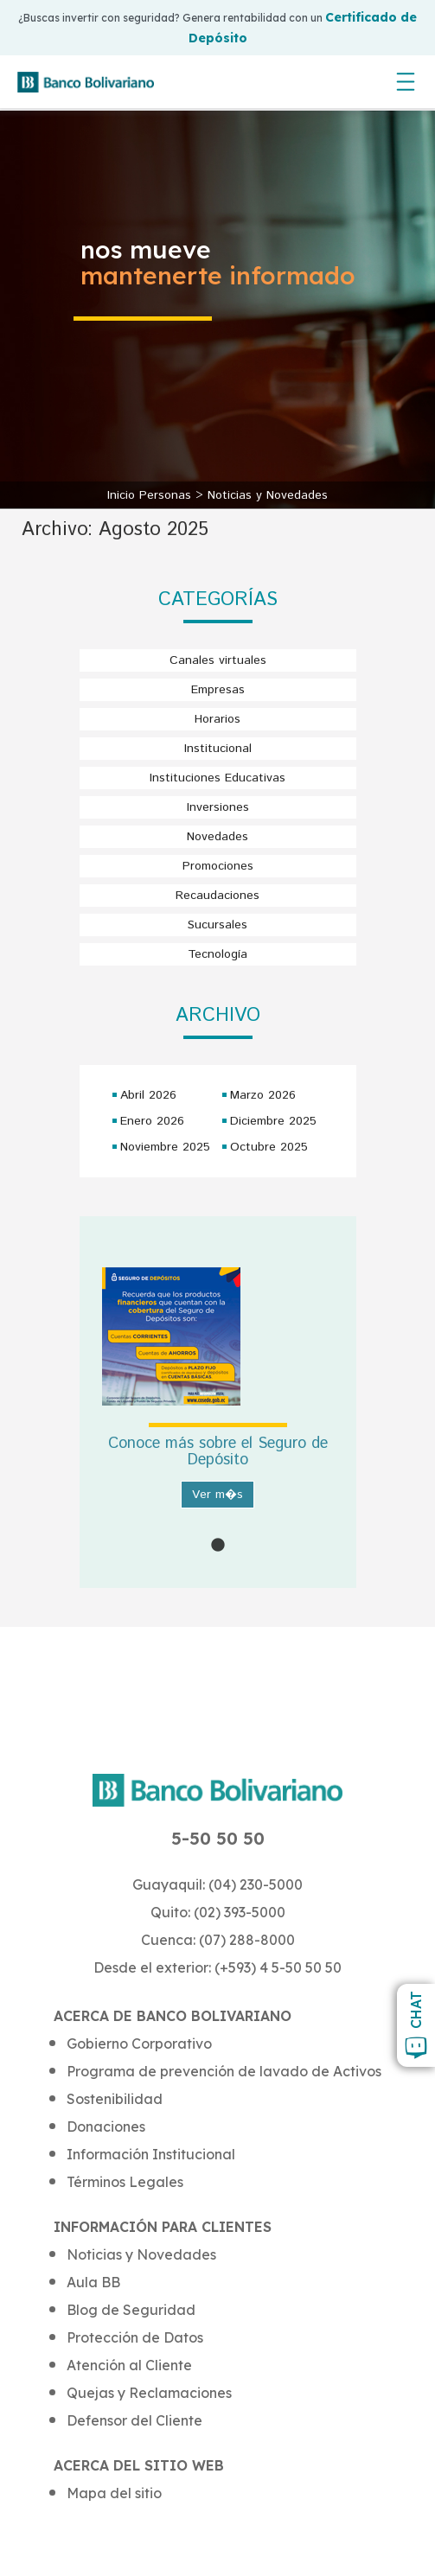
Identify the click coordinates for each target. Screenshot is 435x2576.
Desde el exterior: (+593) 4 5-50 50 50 (217, 1967)
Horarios (217, 719)
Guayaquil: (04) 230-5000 (217, 1884)
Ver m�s (217, 1494)
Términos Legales (125, 2181)
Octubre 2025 (269, 1147)
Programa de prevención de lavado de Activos (224, 2071)
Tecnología (217, 954)
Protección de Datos (135, 2337)
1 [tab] (218, 1545)
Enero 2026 (152, 1121)
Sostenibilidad (115, 2098)
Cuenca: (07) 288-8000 (218, 1939)
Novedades (217, 836)
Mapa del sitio (114, 2493)
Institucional (218, 748)
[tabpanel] (218, 1402)
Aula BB (93, 2282)
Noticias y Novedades (268, 495)
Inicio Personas (151, 495)
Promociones (217, 866)
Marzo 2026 (263, 1095)
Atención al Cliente (129, 2365)
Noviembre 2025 (165, 1147)
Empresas (218, 689)
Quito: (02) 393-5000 (217, 1912)
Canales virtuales (218, 660)
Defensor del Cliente (134, 2420)
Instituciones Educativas (217, 778)
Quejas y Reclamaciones (149, 2392)
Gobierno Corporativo (139, 2043)
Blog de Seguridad (131, 2309)
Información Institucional (151, 2154)
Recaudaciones (217, 895)
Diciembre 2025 (273, 1121)
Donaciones (106, 2126)
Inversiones (218, 807)
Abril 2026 (148, 1095)
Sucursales (217, 925)
